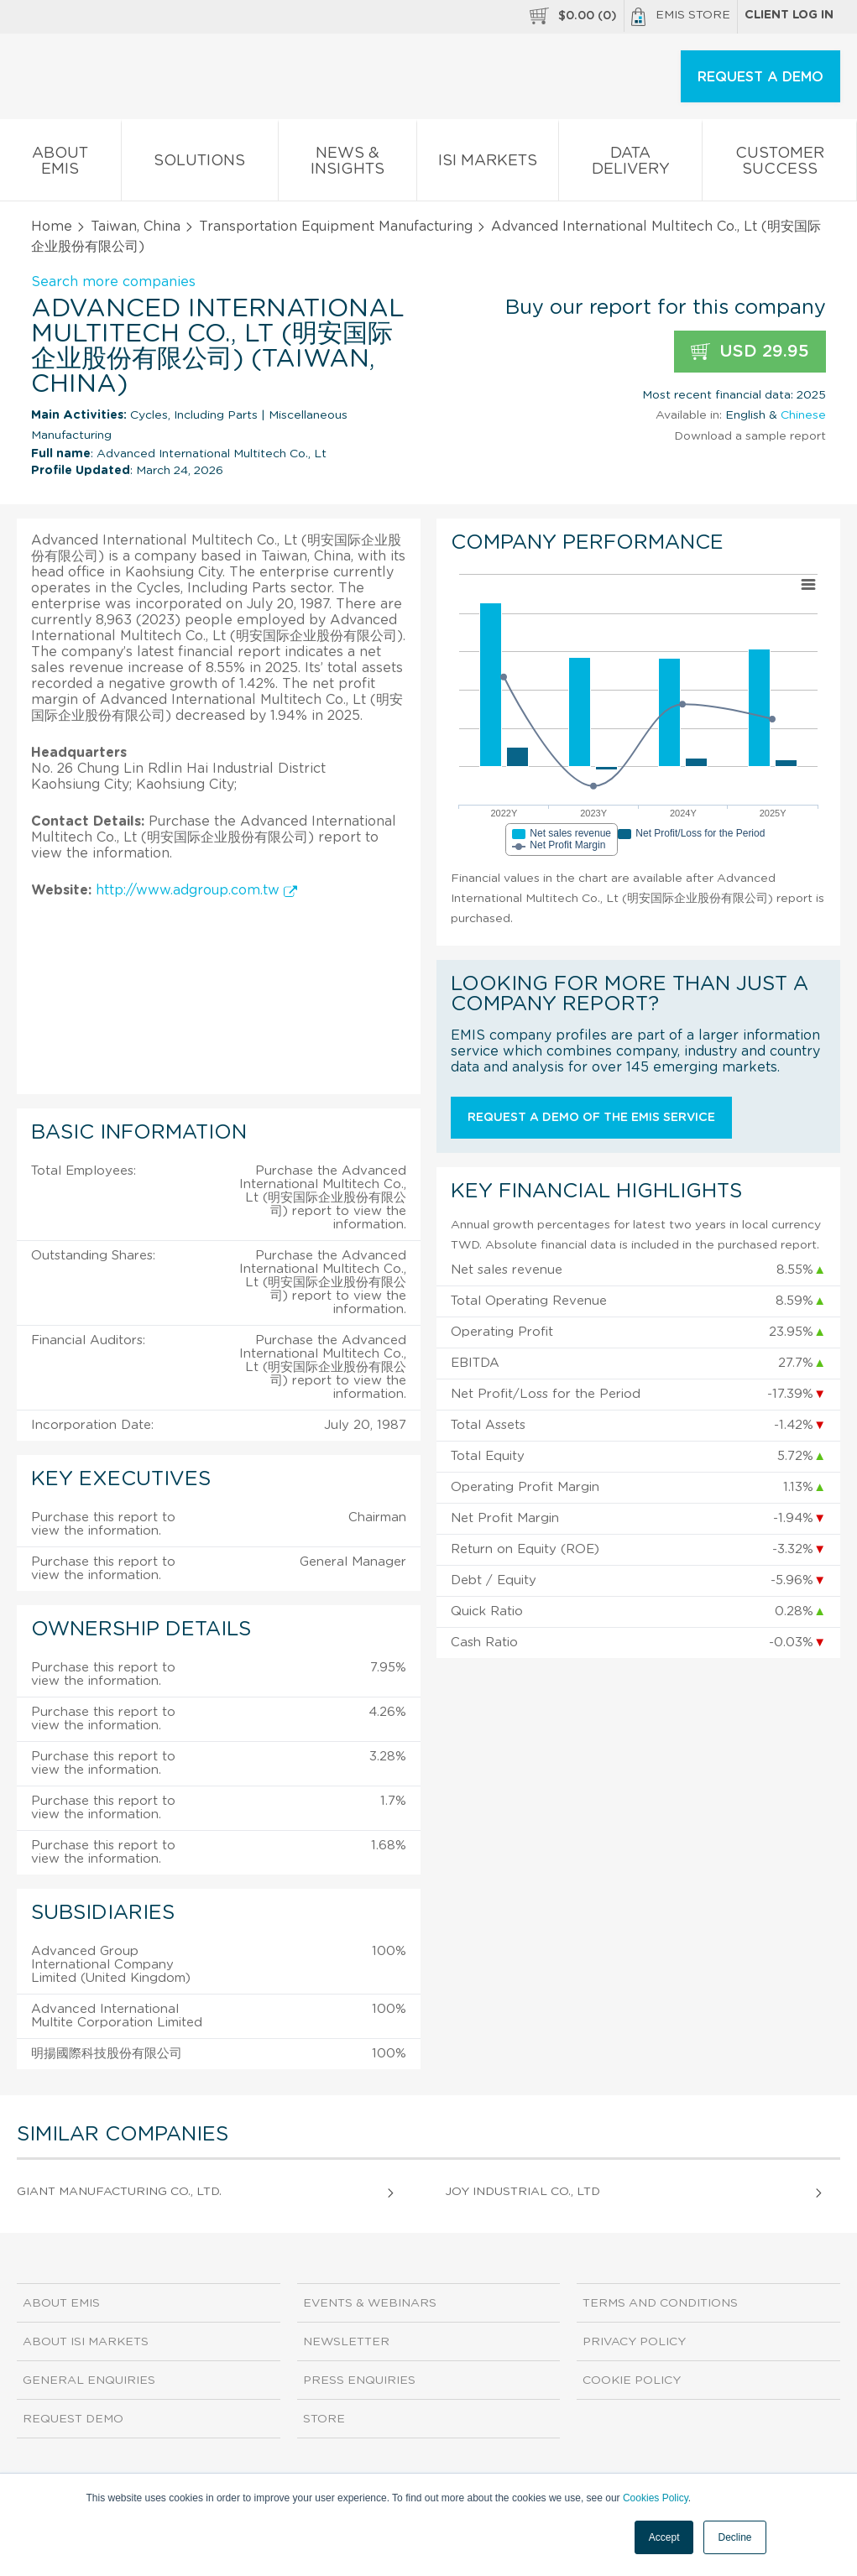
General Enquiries (89, 2380)
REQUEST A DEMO (760, 77)
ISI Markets (487, 164)
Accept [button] (664, 2537)
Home (51, 226)
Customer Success (779, 164)
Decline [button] (734, 2537)
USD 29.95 (750, 352)
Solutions (199, 164)
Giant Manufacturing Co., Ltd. (119, 2192)
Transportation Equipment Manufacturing (336, 226)
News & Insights (347, 164)
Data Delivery (630, 164)
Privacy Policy (634, 2342)
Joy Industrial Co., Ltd (522, 2192)
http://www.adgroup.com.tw (196, 890)
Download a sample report (750, 436)
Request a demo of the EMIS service (591, 1118)
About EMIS (60, 164)
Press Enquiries (359, 2380)
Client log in (789, 15)
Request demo (73, 2419)
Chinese (803, 415)
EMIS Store (680, 17)
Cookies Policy (655, 2498)
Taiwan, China (135, 226)
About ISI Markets (86, 2342)
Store (324, 2419)
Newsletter (346, 2342)
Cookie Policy (632, 2380)
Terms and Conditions (660, 2303)
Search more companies (113, 282)
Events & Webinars (369, 2303)
